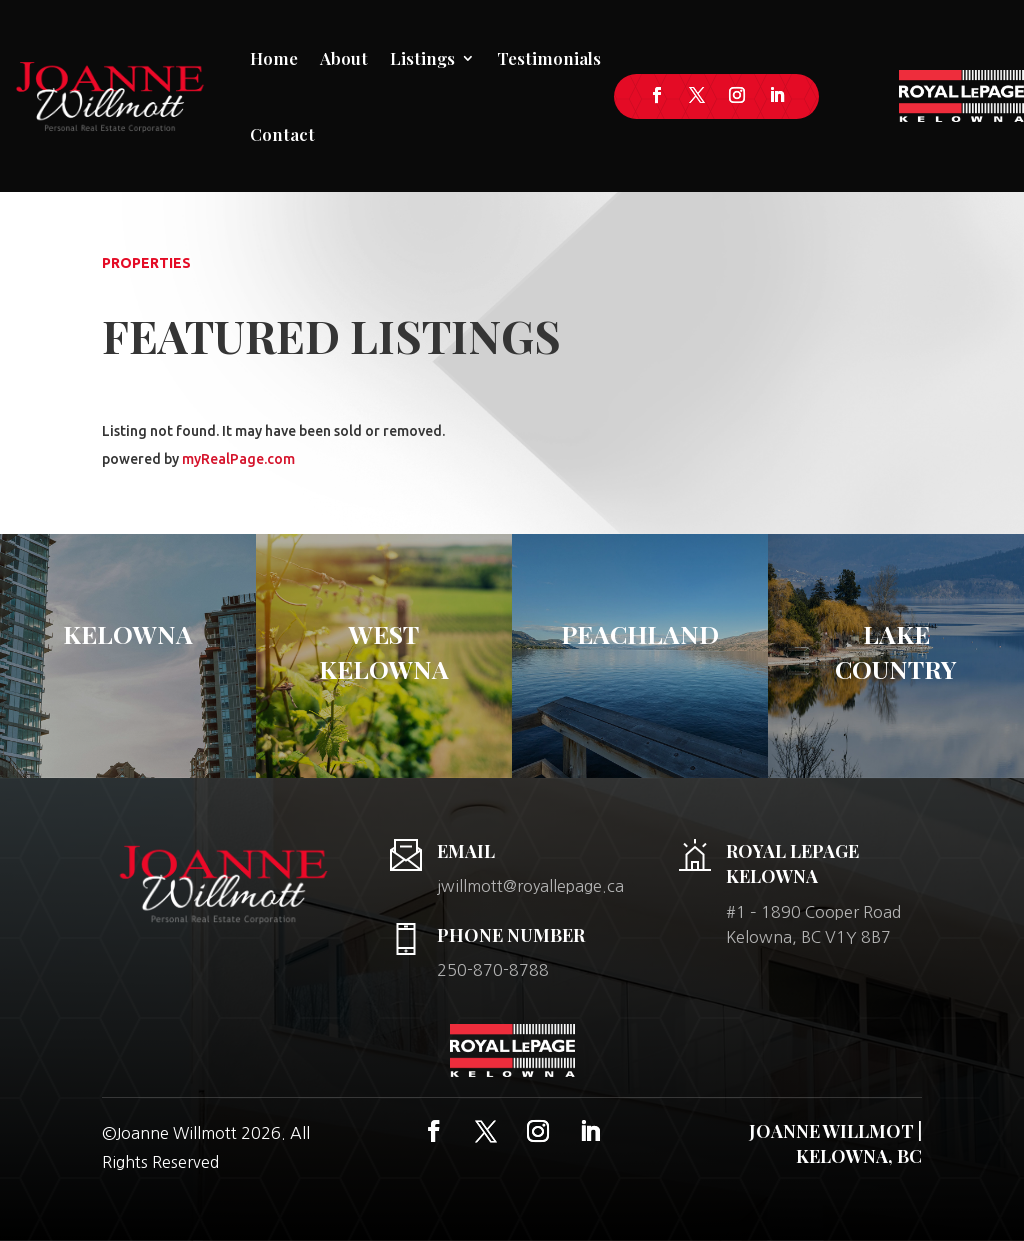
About (344, 58)
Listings (422, 58)
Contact (282, 134)
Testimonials (549, 58)
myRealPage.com (238, 459)
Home (274, 58)
